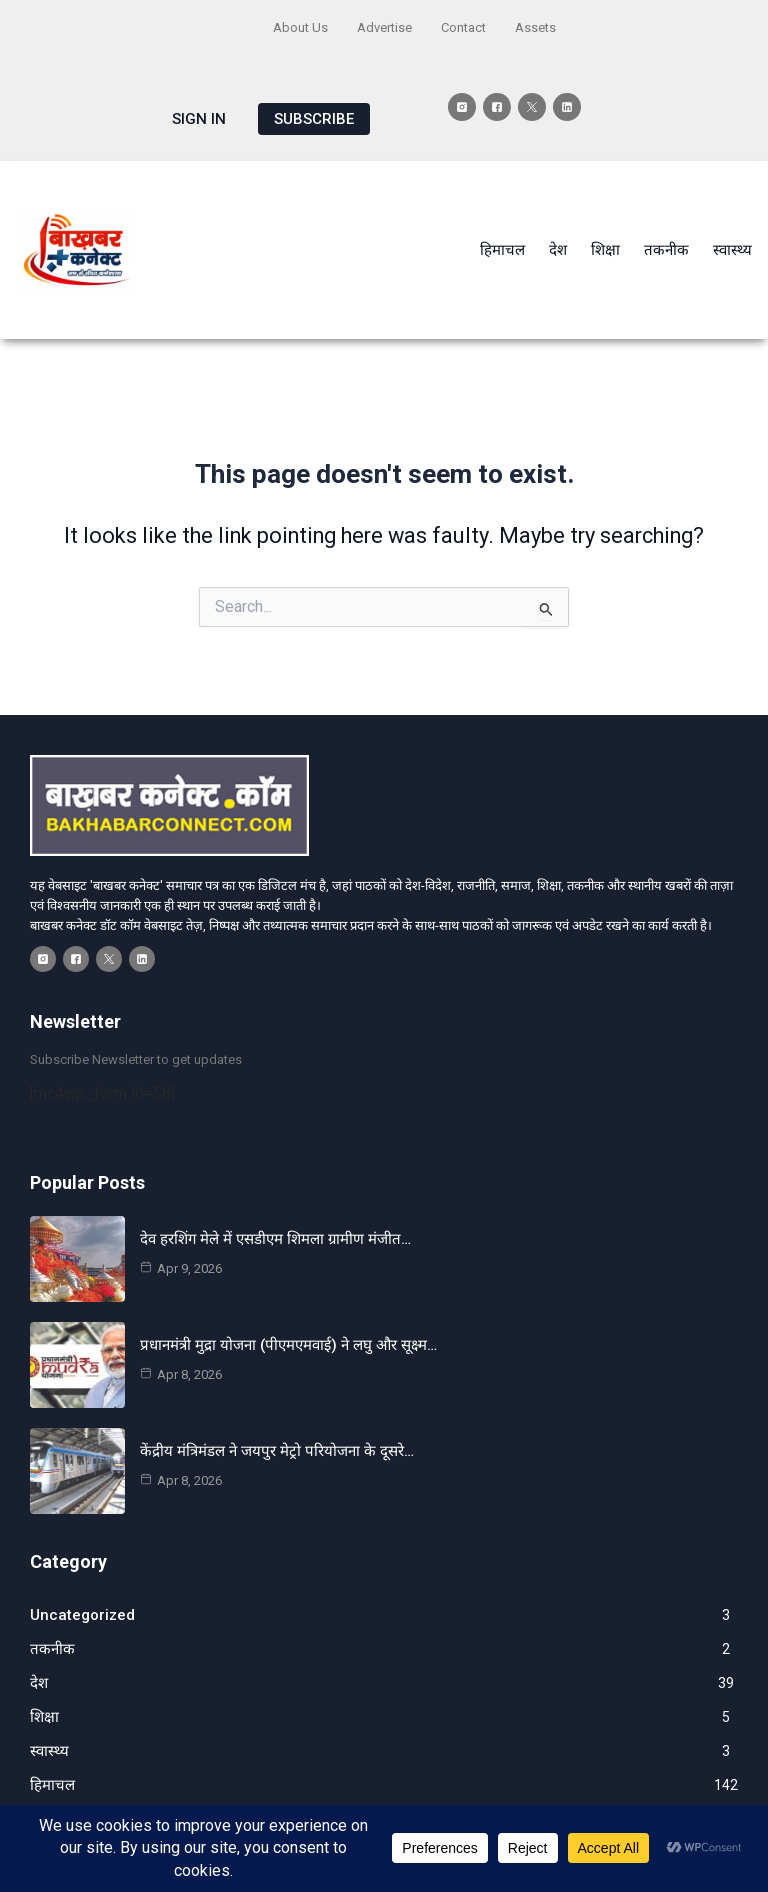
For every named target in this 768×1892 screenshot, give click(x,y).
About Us (300, 27)
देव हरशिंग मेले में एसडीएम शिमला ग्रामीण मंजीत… (275, 1239)
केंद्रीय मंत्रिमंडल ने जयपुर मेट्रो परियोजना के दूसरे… (277, 1451)
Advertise (384, 27)
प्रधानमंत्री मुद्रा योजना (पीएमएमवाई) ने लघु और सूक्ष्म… (288, 1345)
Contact (463, 27)
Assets (535, 27)
